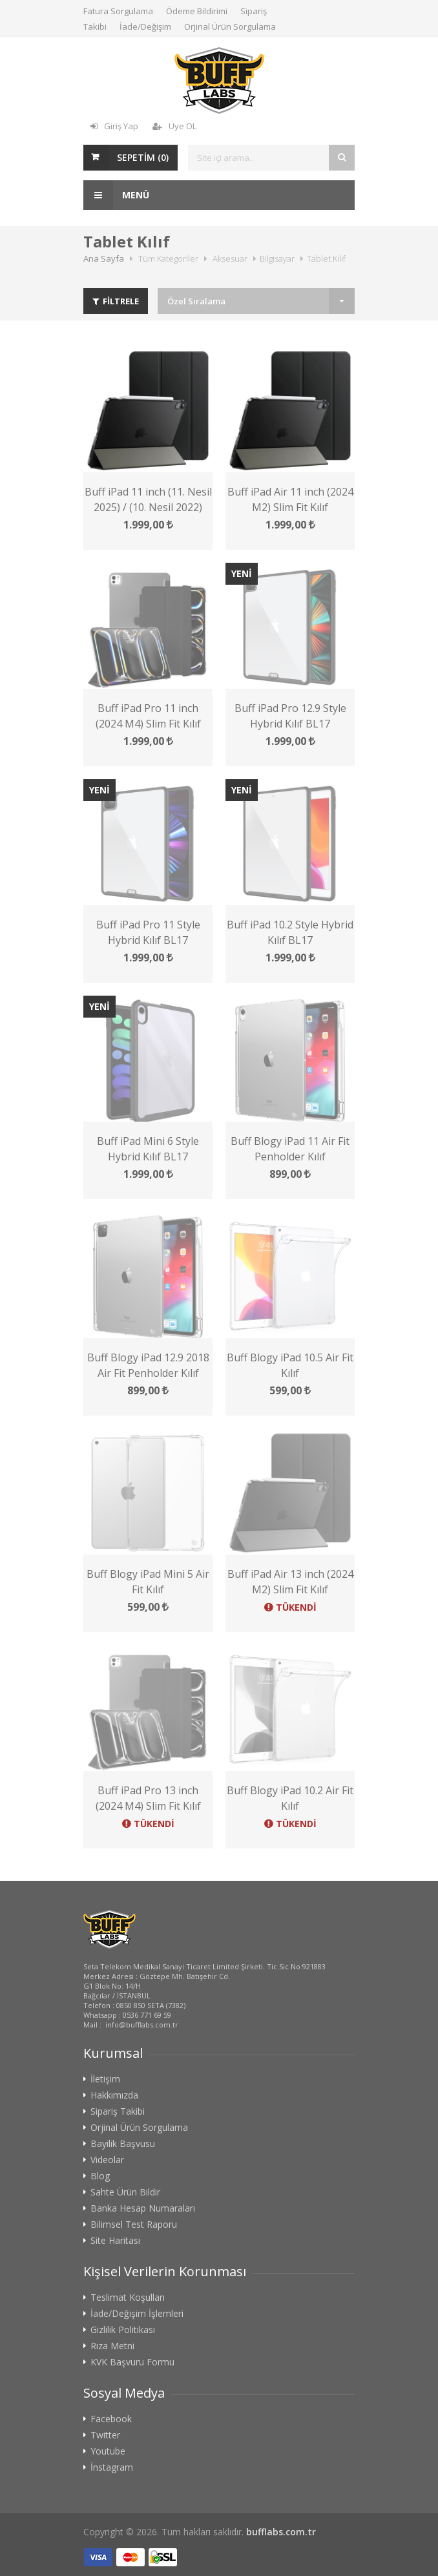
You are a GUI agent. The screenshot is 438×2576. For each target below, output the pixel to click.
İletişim (105, 2079)
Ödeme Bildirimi (196, 11)
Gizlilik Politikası (122, 2330)
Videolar (107, 2160)
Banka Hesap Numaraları (142, 2208)
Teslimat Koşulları (127, 2297)
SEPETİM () (143, 157)
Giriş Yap (114, 126)
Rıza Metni (112, 2346)
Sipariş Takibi (117, 2111)
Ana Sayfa (103, 258)
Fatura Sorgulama (118, 11)
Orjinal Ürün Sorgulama (230, 26)
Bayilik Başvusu (122, 2144)
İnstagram (111, 2467)
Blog (100, 2176)
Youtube (107, 2451)
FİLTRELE (115, 301)
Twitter (105, 2435)
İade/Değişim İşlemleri (136, 2313)
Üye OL (174, 126)
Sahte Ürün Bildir (125, 2192)
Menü (116, 195)
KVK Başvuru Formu (132, 2362)
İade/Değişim (145, 26)
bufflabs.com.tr (281, 2532)
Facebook (111, 2419)
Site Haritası (115, 2240)
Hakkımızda (114, 2095)
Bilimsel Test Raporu (133, 2224)
